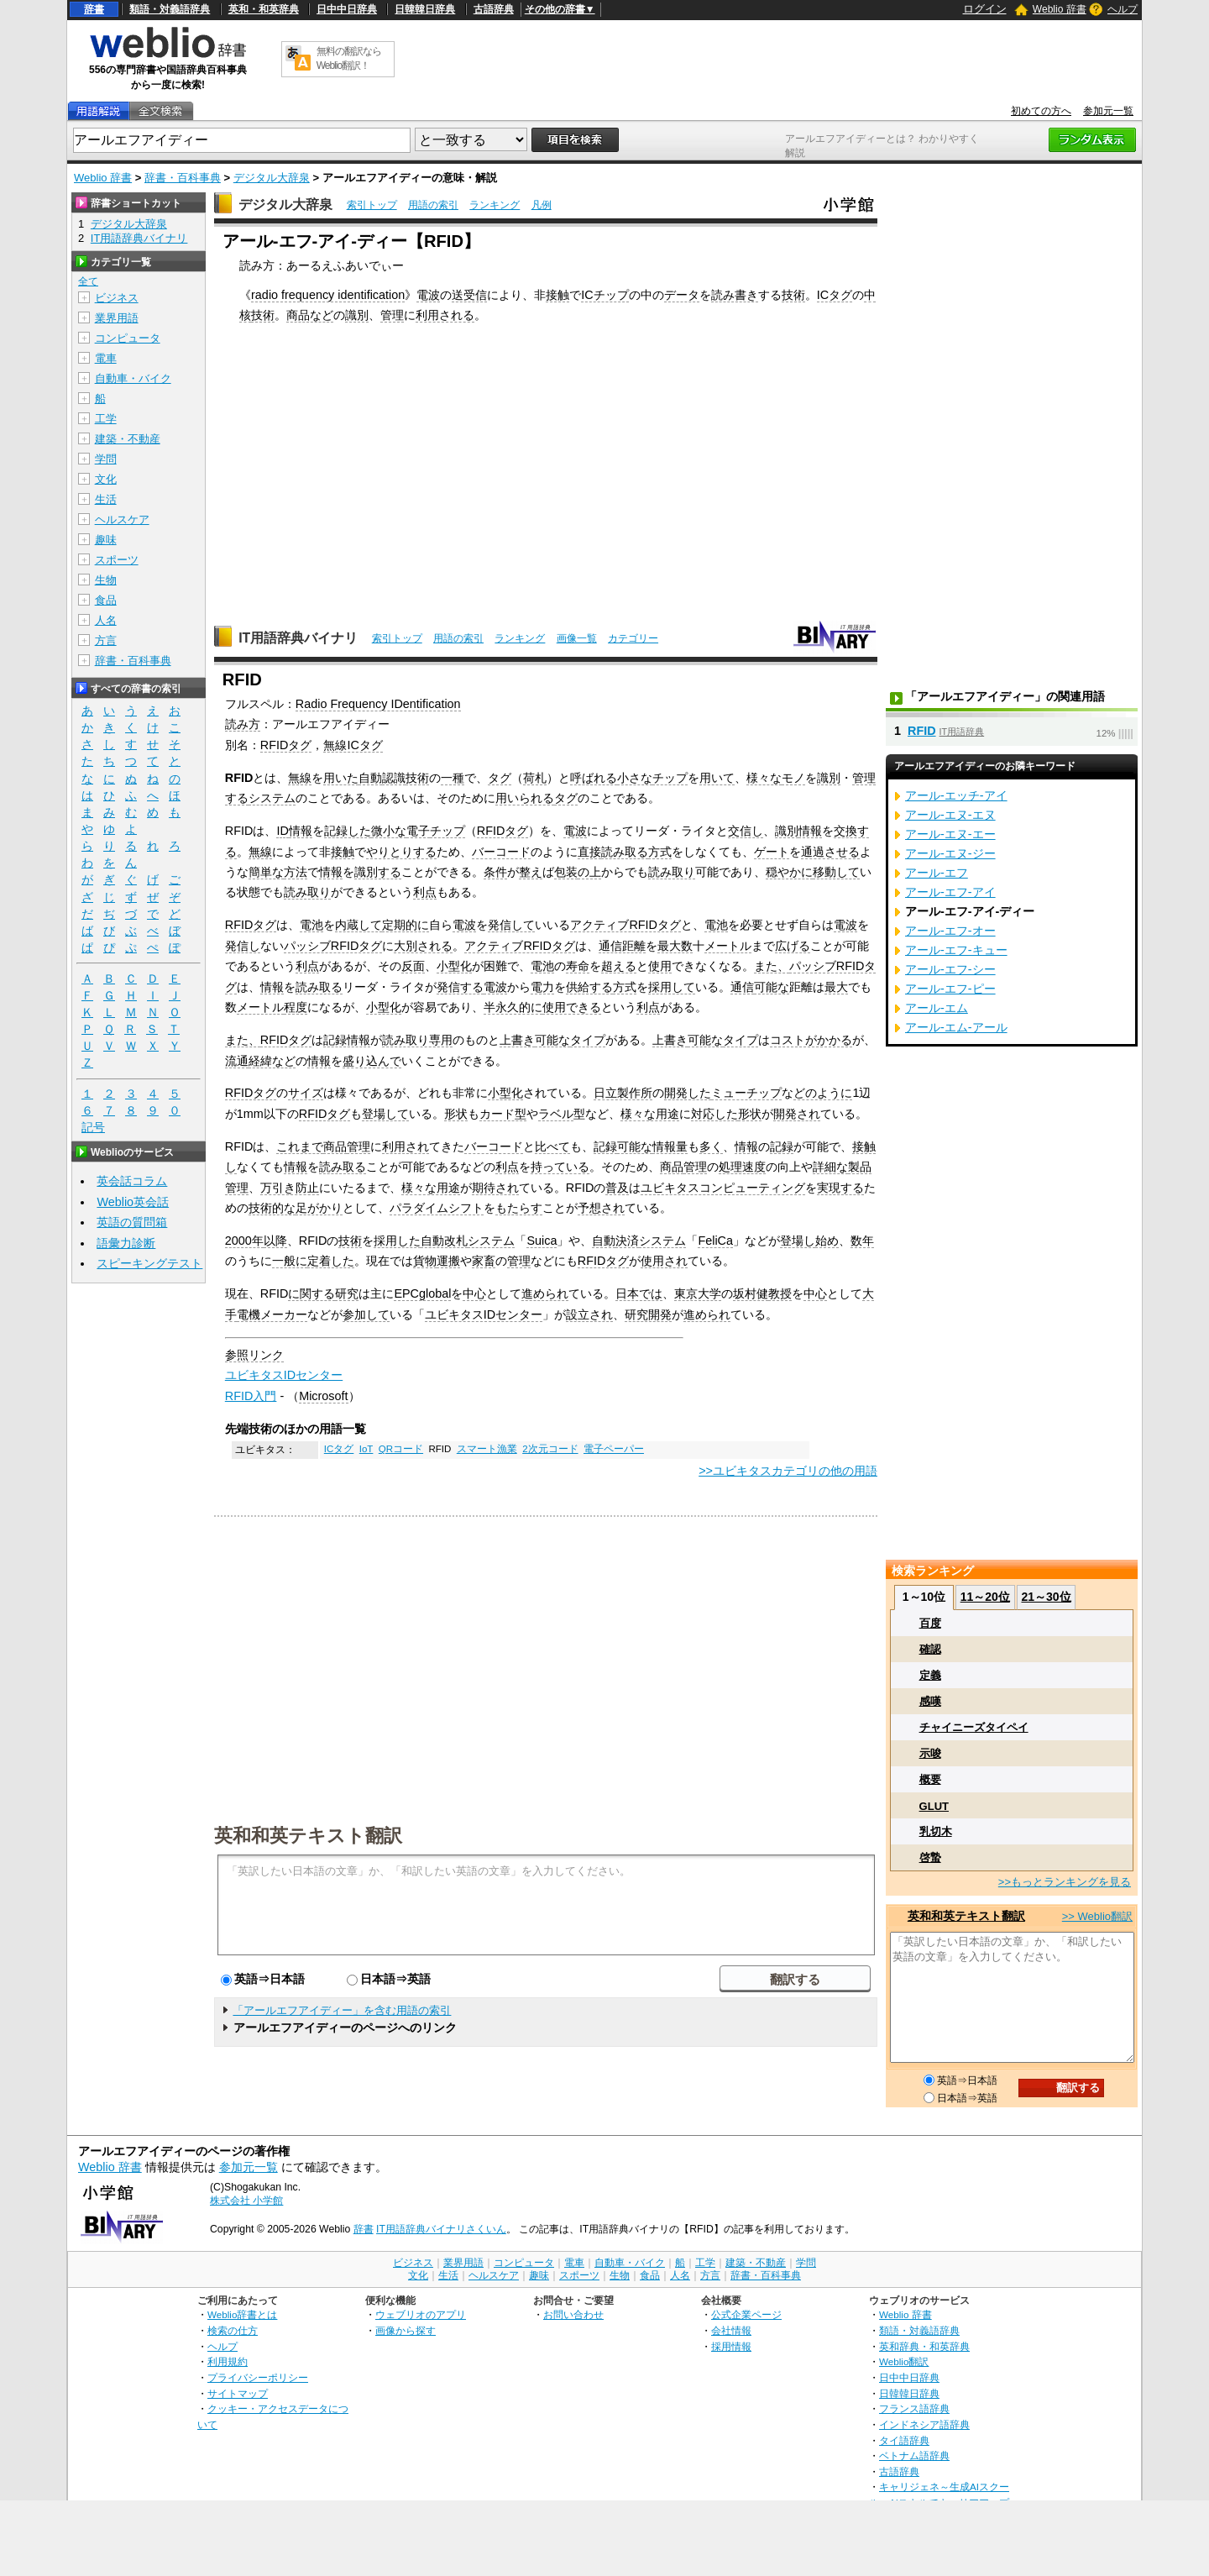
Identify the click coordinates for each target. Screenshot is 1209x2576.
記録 (605, 1146)
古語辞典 (494, 9)
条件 (495, 872)
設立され (589, 1314)
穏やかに (789, 872)
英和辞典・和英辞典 (924, 2346)
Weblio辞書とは (242, 2314)
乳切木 (935, 1831)
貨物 (425, 1260)
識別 (357, 315)
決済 (627, 1240)
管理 (392, 315)
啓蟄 (930, 1857)
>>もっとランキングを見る (1064, 1882)
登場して (385, 1113)
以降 (275, 1240)
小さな (634, 777)
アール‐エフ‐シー (950, 969)
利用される (445, 315)
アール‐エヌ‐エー (950, 834)
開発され (796, 1113)
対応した (714, 1113)
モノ (793, 777)
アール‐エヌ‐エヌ (950, 814)
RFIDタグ (286, 745)
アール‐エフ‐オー (950, 930)
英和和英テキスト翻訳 (308, 1834)
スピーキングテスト (149, 1263)
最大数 (675, 945)
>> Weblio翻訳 (1097, 1916)
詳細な (830, 1166)
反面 (413, 966)
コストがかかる (811, 1040)
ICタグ (834, 295)
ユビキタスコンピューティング (723, 1187)
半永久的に (513, 1007)
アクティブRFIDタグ (625, 924)
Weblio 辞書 (1059, 9)
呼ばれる (593, 777)
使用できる (571, 1007)
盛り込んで (372, 1061)
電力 (542, 987)
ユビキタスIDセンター (483, 1314)
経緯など (272, 1061)
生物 (106, 580)
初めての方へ (1041, 111)
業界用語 (117, 318)
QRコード (401, 1449)
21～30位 (1045, 1596)
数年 (862, 1240)
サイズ (305, 1092)
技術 (793, 295)
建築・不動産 (127, 439)
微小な (388, 830)
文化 (106, 479)
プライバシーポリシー (257, 2377)
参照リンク (254, 1354)
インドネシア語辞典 (924, 2424)
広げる (792, 945)
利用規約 (227, 2361)
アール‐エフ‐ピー (950, 988)
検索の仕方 (232, 2330)
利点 (425, 892)
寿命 (577, 966)
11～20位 (985, 1596)
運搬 (448, 1260)
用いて (717, 777)
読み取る (624, 851)
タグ (499, 777)
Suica (541, 1240)
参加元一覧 (1108, 111)
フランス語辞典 (914, 2408)
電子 (418, 830)
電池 (311, 924)
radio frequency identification (328, 295)
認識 (394, 777)
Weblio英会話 (133, 1202)
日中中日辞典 (347, 9)
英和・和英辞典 (263, 9)
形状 (456, 1113)
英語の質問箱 (132, 1222)
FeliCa (715, 1240)
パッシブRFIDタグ (333, 945)
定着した (330, 1260)
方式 (660, 851)
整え (530, 872)
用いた (341, 777)
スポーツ (117, 559)
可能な (771, 987)
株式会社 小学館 (246, 2200)
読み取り (671, 872)
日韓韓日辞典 (425, 9)
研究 (347, 1293)
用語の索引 (433, 205)
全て (88, 281)
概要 (930, 1779)
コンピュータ (127, 338)
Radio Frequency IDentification (378, 704)
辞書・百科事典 (182, 177)
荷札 (535, 777)
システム (272, 798)
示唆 (930, 1753)
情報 (300, 830)
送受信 (469, 295)
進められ (544, 1293)
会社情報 (731, 2330)
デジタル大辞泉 (271, 177)
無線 (299, 777)
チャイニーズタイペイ (973, 1727)
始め (827, 1240)
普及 (617, 1187)
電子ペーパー (614, 1449)
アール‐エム (936, 1008)
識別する (377, 872)
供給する (589, 987)
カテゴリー (633, 638)
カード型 (502, 1113)
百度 (930, 1623)
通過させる (830, 851)
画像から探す (405, 2330)
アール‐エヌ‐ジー (950, 853)
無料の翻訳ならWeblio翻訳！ (349, 58)
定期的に (405, 924)
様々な (764, 777)
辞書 (94, 9)
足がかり (319, 1208)
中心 (474, 1293)
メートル (727, 945)
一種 (452, 777)
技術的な (272, 1208)
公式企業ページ (746, 2314)
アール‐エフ (936, 872)
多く (711, 1146)
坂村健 (750, 1293)
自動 (370, 777)
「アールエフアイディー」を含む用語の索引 (342, 2010)
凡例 (541, 205)
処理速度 (742, 1166)
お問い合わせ (573, 2314)
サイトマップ (237, 2393)
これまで (299, 1146)
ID (282, 830)
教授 (780, 1293)
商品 (335, 1146)
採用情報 (731, 2346)
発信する (460, 987)
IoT (366, 1449)
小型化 (454, 966)
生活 (106, 499)
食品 (106, 600)
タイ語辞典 (904, 2440)
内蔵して (358, 924)
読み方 (242, 724)
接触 (557, 295)
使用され (664, 1260)
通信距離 (622, 945)
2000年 (244, 1240)
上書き (517, 1040)
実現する (840, 1187)
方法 (295, 872)
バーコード (501, 851)
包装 (566, 872)
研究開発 (648, 1314)
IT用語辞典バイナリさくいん (441, 2229)
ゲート (771, 851)
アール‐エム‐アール (956, 1027)
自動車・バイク (133, 378)
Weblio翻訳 (904, 2361)
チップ (670, 777)
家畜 (483, 1260)
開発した (687, 1092)
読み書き (734, 295)
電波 (428, 295)
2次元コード (550, 1449)
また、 (771, 966)
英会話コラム (132, 1181)
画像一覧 (577, 638)
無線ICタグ (352, 745)
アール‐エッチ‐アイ (956, 795)
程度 (295, 1007)
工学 (106, 418)
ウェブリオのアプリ (420, 2314)
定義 (930, 1675)
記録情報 (346, 1040)
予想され (601, 1208)
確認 (930, 1649)
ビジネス (117, 297)
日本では (638, 1293)
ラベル (555, 1113)
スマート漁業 (487, 1449)
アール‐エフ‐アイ (950, 892)
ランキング (494, 205)
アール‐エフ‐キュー (956, 950)
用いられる (524, 798)
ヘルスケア (122, 519)
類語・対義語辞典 (169, 9)
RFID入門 (251, 1396)
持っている (560, 1166)
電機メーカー (272, 1314)
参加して (366, 1314)
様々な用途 (649, 1113)
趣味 (106, 539)
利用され (405, 1146)
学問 (106, 459)
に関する (311, 1293)
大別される (423, 945)
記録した (347, 830)
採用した (397, 1240)
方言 (106, 640)
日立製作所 (623, 1092)
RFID (922, 730)
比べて (552, 1146)
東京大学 (697, 1293)
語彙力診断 (126, 1243)
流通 (237, 1061)
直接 (589, 851)
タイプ (587, 1040)
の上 (589, 872)
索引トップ (372, 205)
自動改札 (444, 1240)
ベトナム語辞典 (914, 2455)
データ (681, 295)
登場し (797, 1240)
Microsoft (323, 1396)
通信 (742, 987)
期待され (495, 1187)
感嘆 (930, 1701)
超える (618, 966)
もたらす (518, 1208)
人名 (106, 620)
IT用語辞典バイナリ (298, 638)
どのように (822, 1092)
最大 (836, 987)
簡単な (266, 872)
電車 (106, 358)
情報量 (670, 1146)
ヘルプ (1122, 9)
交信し (745, 830)
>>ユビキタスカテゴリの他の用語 (788, 1470)
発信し (242, 945)
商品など (309, 315)
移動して (836, 872)
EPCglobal (422, 1293)
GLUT (934, 1806)
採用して (671, 987)
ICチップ (604, 295)
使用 (660, 966)
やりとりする (401, 851)
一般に (289, 1260)
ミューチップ (746, 1092)
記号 (93, 1128)
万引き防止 (289, 1187)
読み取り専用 (417, 1040)
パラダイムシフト (437, 1208)
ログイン (985, 9)
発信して (511, 924)
